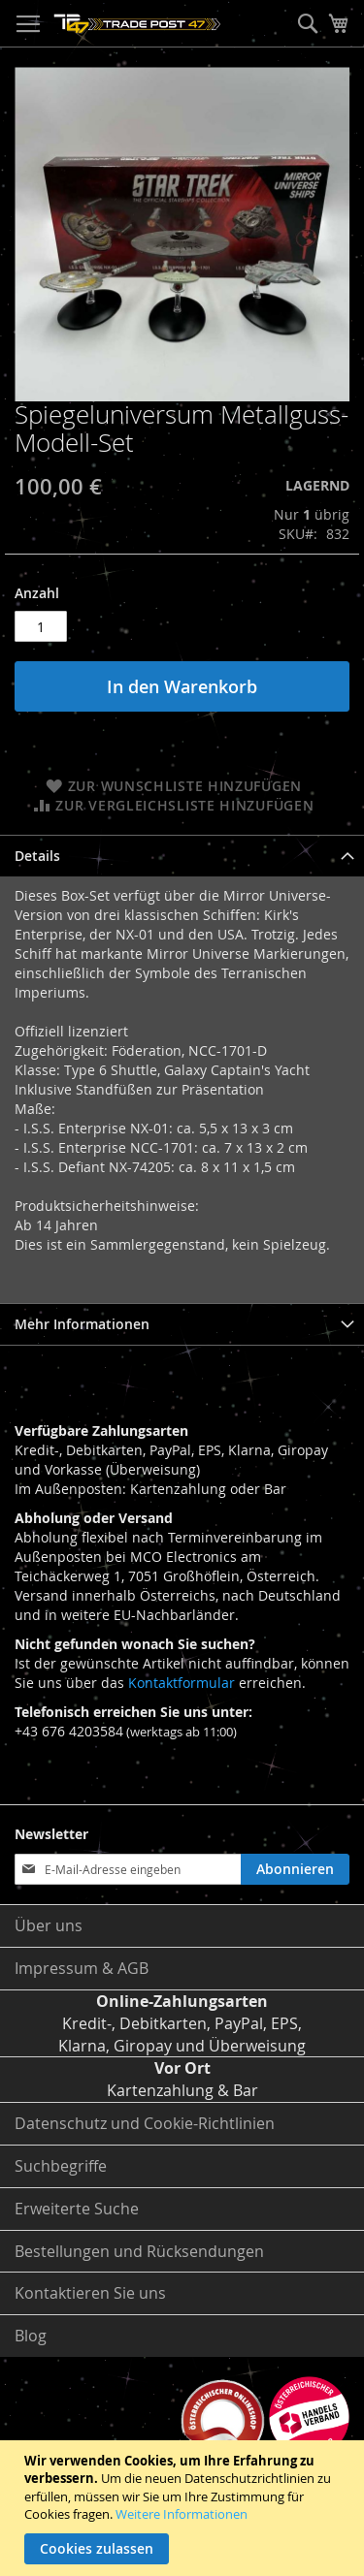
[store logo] (137, 24)
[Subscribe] (295, 1869)
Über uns (49, 1925)
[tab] (182, 855)
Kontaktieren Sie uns (90, 2293)
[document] (184, 2508)
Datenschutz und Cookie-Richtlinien (145, 2123)
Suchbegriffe (61, 2166)
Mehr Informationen (82, 1324)
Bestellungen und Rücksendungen (139, 2251)
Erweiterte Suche (77, 2208)
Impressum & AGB (82, 1968)
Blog (31, 2335)
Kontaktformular (181, 1682)
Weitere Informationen (182, 2514)
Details (37, 855)
